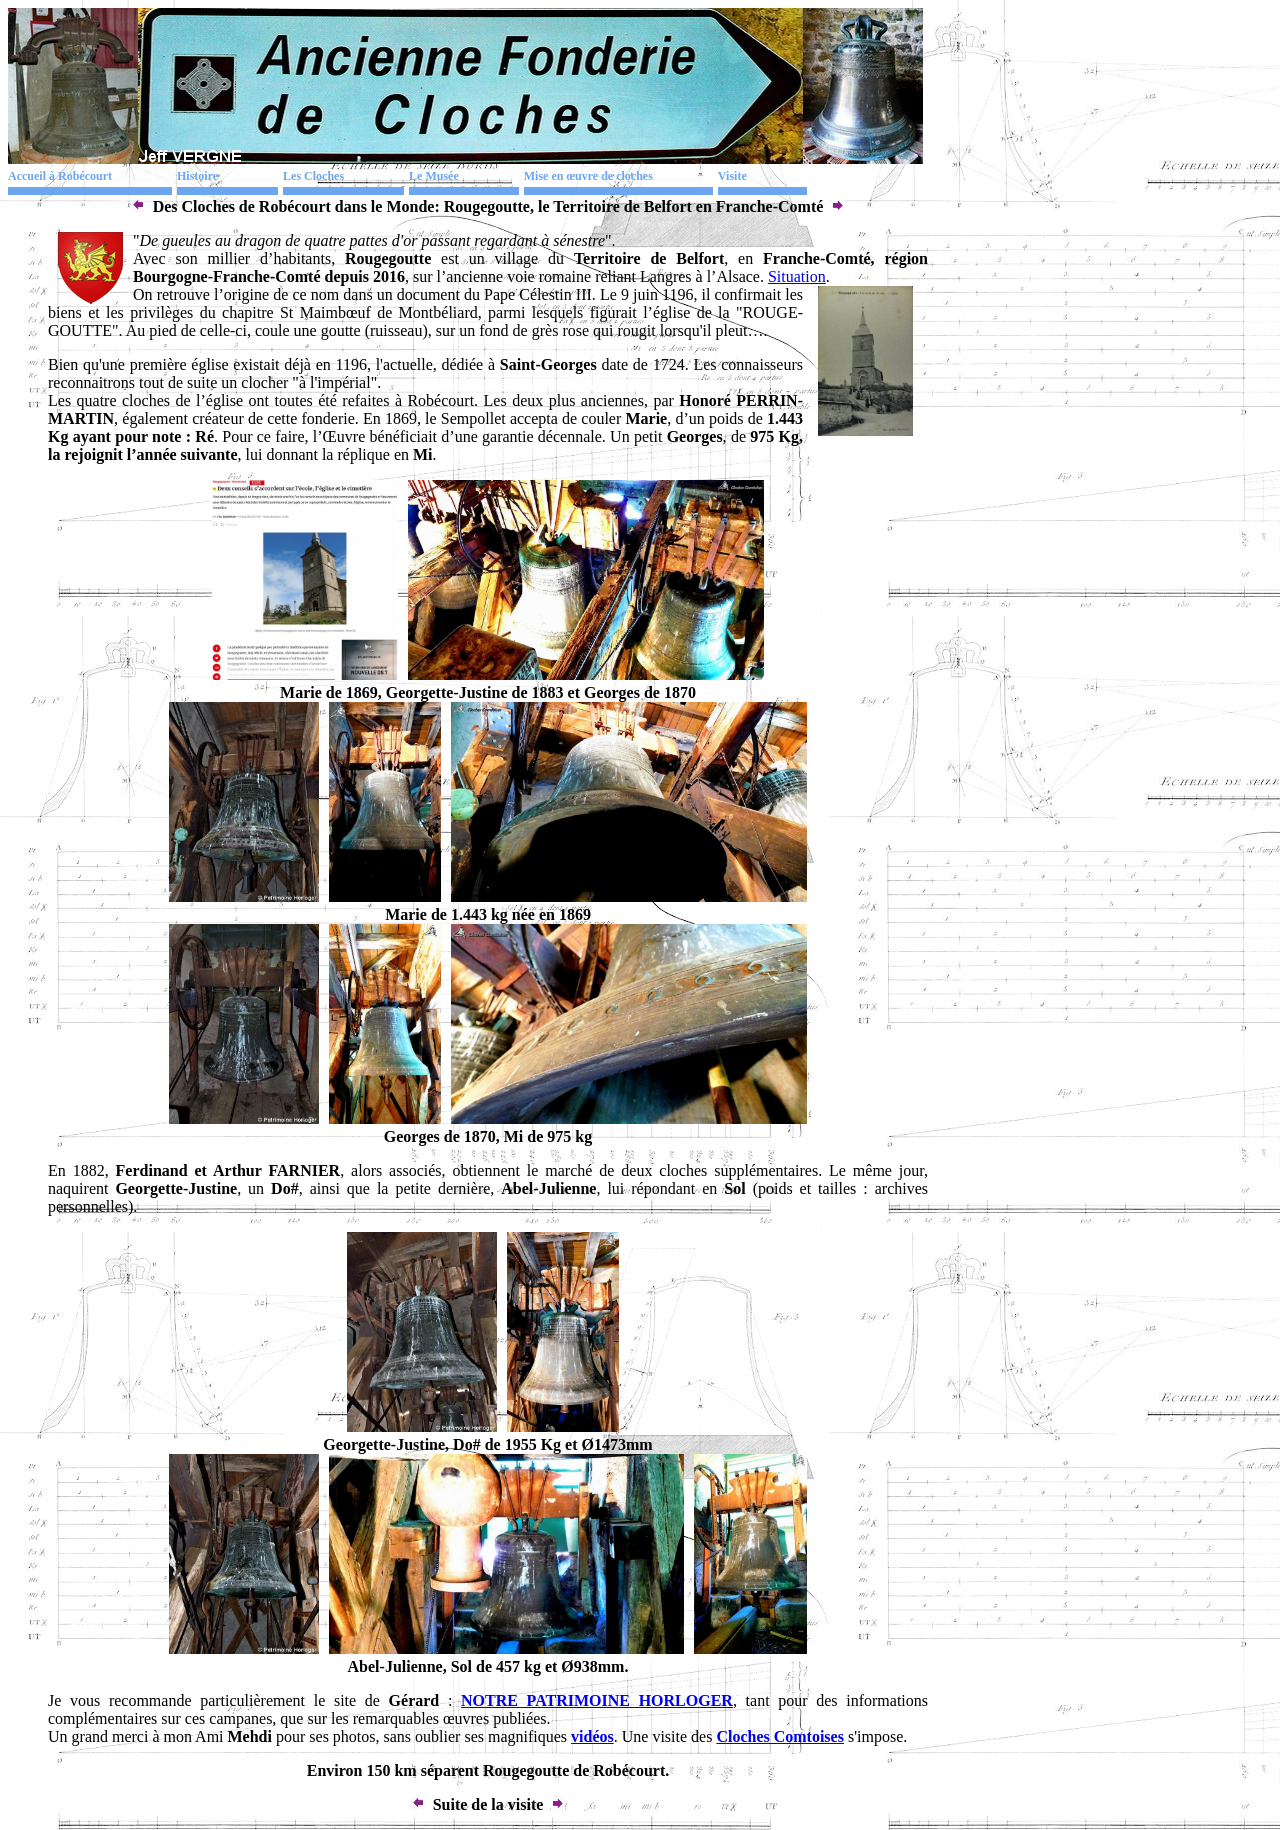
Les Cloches (313, 176)
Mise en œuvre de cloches (588, 176)
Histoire (197, 176)
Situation (797, 276)
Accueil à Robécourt (60, 176)
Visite (732, 176)
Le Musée (434, 176)
